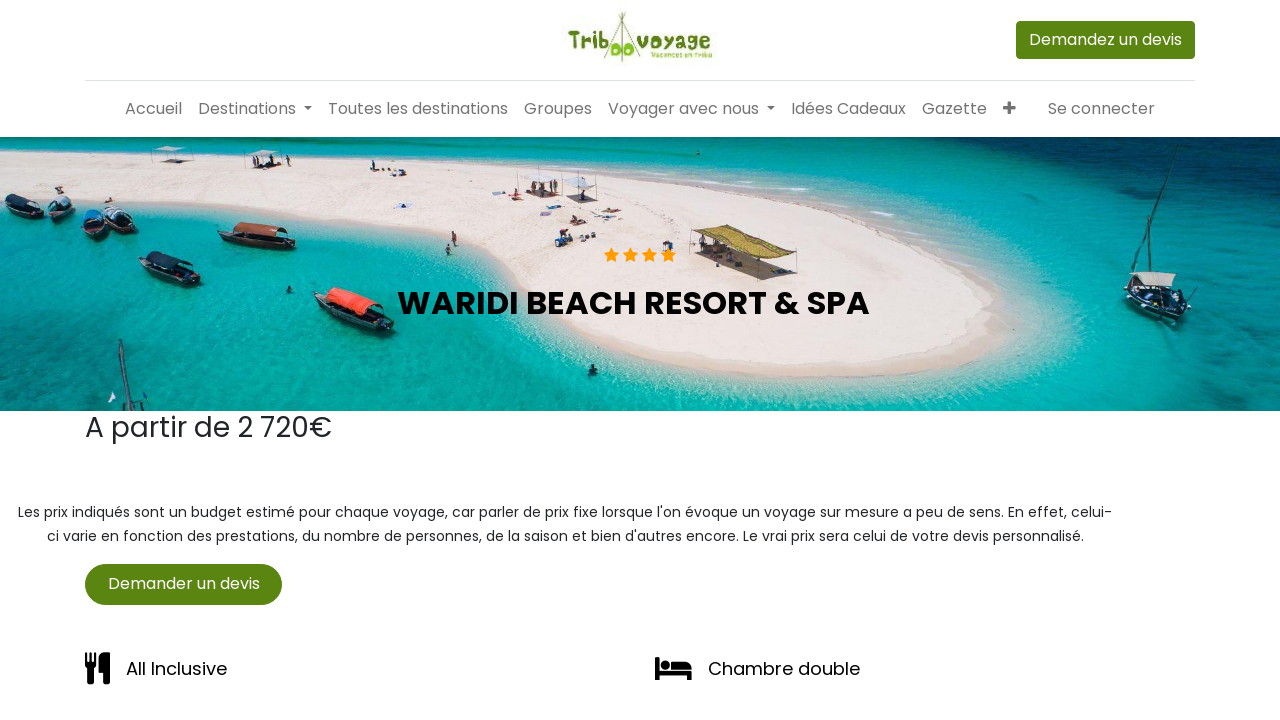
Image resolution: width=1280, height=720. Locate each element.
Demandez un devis (1105, 39)
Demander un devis (184, 583)
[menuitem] (153, 109)
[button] (1009, 109)
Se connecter (1101, 108)
